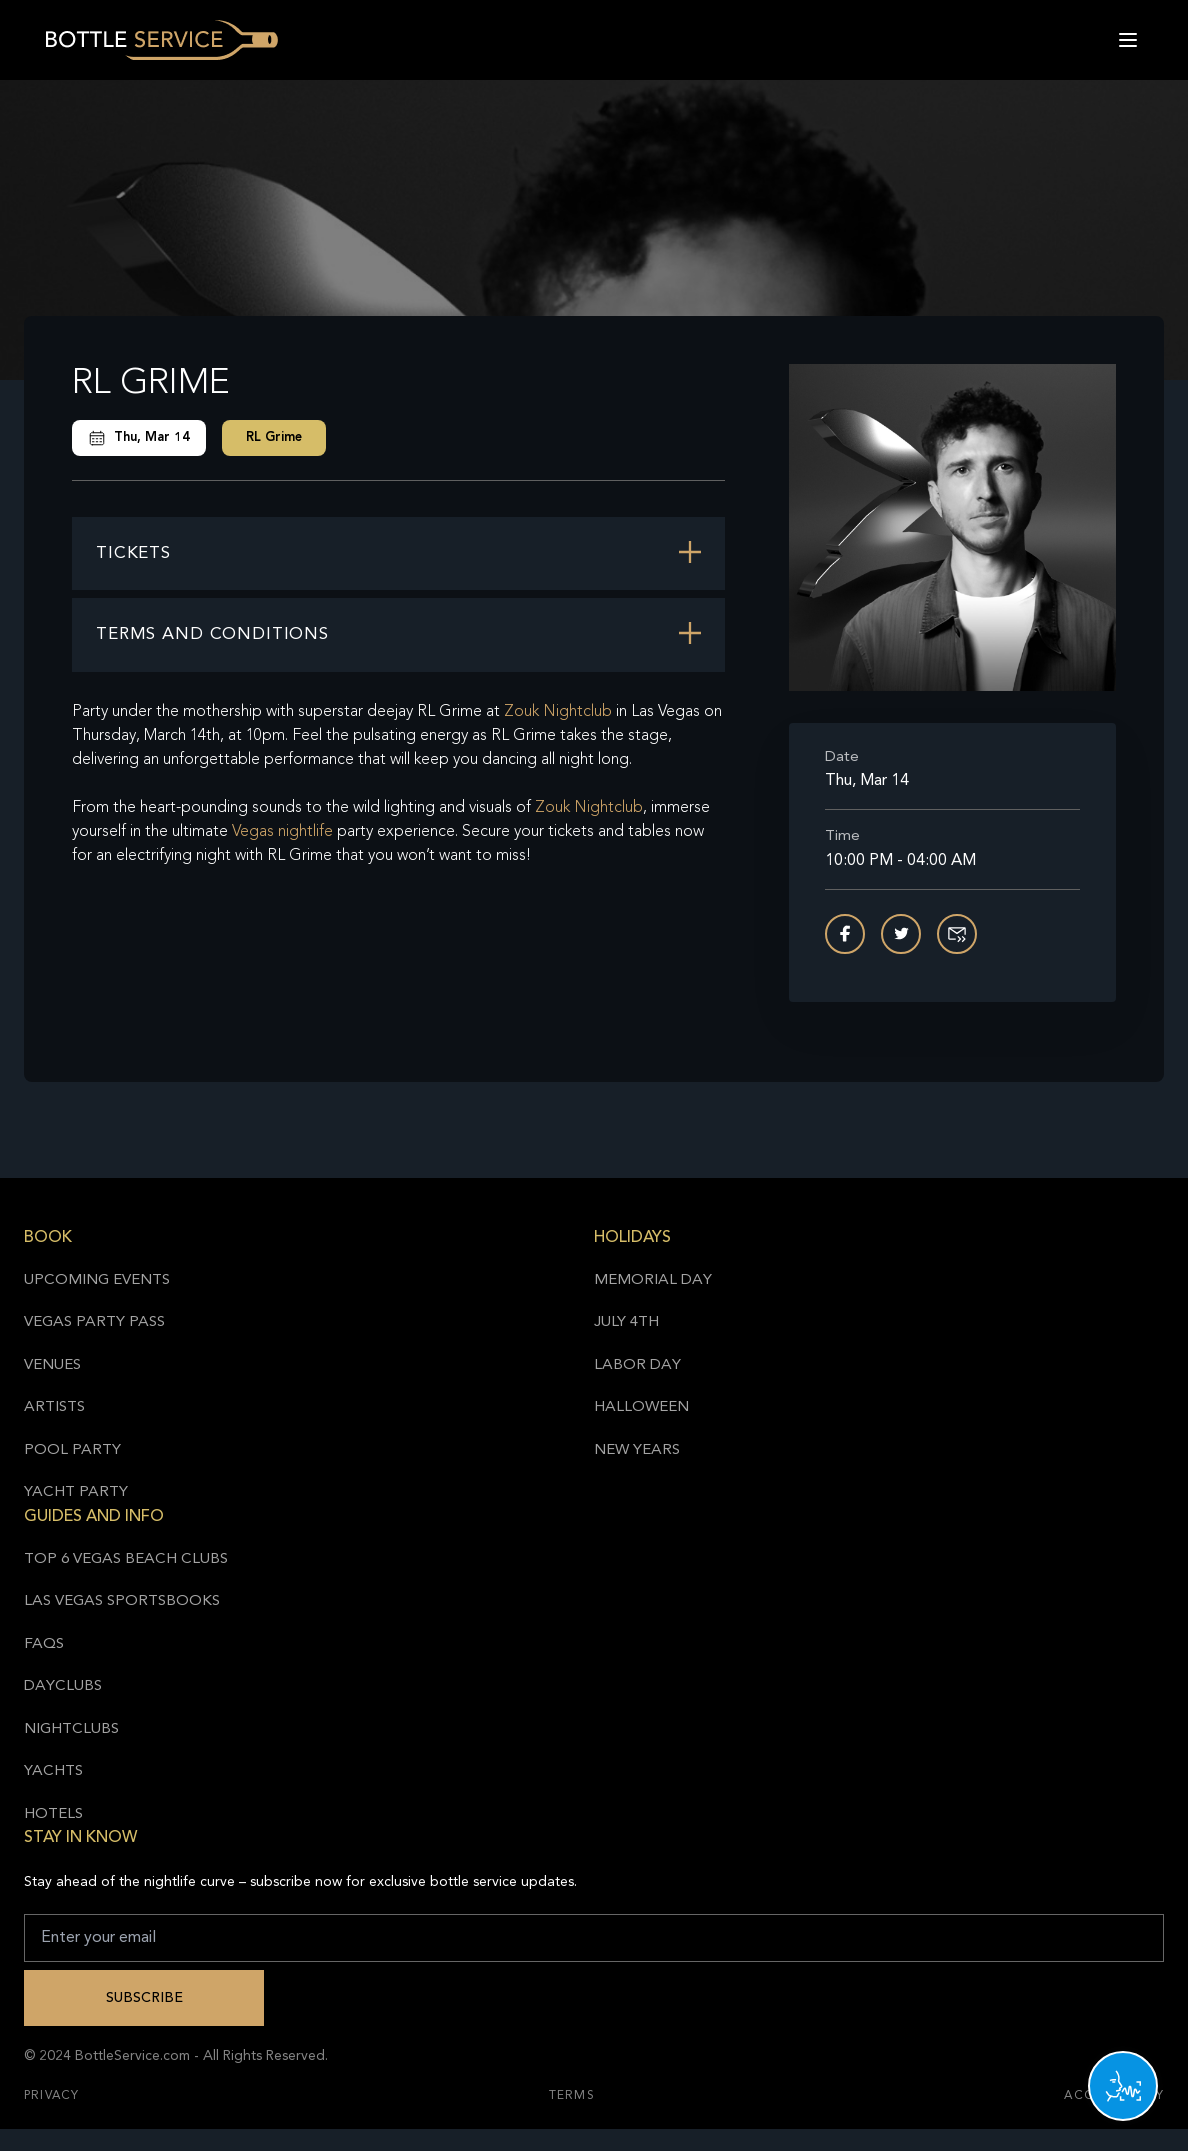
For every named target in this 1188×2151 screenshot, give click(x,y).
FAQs (44, 1644)
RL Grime (274, 437)
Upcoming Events (97, 1280)
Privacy (51, 2096)
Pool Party (72, 1450)
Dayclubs (63, 1686)
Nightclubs (71, 1729)
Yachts (53, 1771)
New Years (637, 1450)
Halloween (641, 1407)
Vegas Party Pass (94, 1322)
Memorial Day (653, 1280)
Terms (572, 2096)
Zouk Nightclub (558, 712)
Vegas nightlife (282, 832)
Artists (54, 1407)
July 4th (626, 1322)
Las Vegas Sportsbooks (122, 1601)
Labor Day (637, 1365)
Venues (52, 1365)
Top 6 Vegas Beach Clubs (126, 1559)
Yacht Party (76, 1492)
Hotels (53, 1814)
